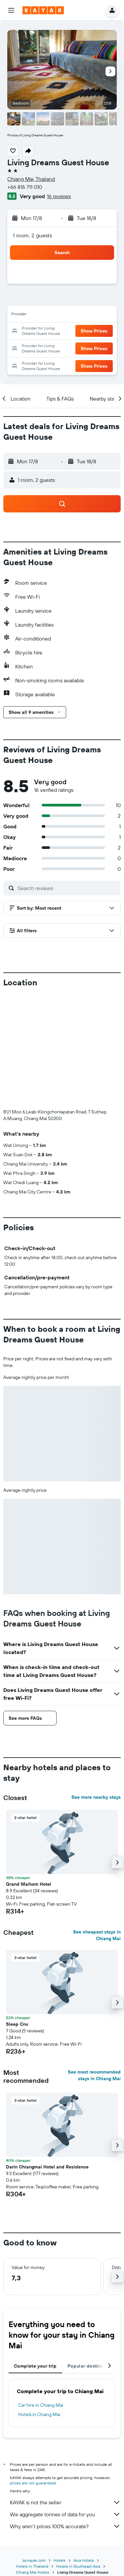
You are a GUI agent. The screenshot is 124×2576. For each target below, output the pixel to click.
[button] (11, 10)
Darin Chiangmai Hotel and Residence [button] (47, 2167)
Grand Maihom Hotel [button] (28, 1884)
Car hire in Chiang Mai (40, 2405)
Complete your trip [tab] (35, 2366)
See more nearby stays (96, 1797)
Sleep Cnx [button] (17, 2024)
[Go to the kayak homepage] (43, 10)
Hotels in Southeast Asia (78, 2554)
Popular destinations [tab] (91, 2366)
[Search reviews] (67, 888)
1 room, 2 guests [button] (32, 235)
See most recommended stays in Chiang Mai (94, 2075)
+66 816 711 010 (24, 187)
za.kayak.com (34, 2548)
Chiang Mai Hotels (32, 2560)
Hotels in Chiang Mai (39, 2414)
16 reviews (59, 196)
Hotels (59, 2548)
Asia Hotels (83, 2548)
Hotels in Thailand (32, 2554)
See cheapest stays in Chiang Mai (97, 1935)
